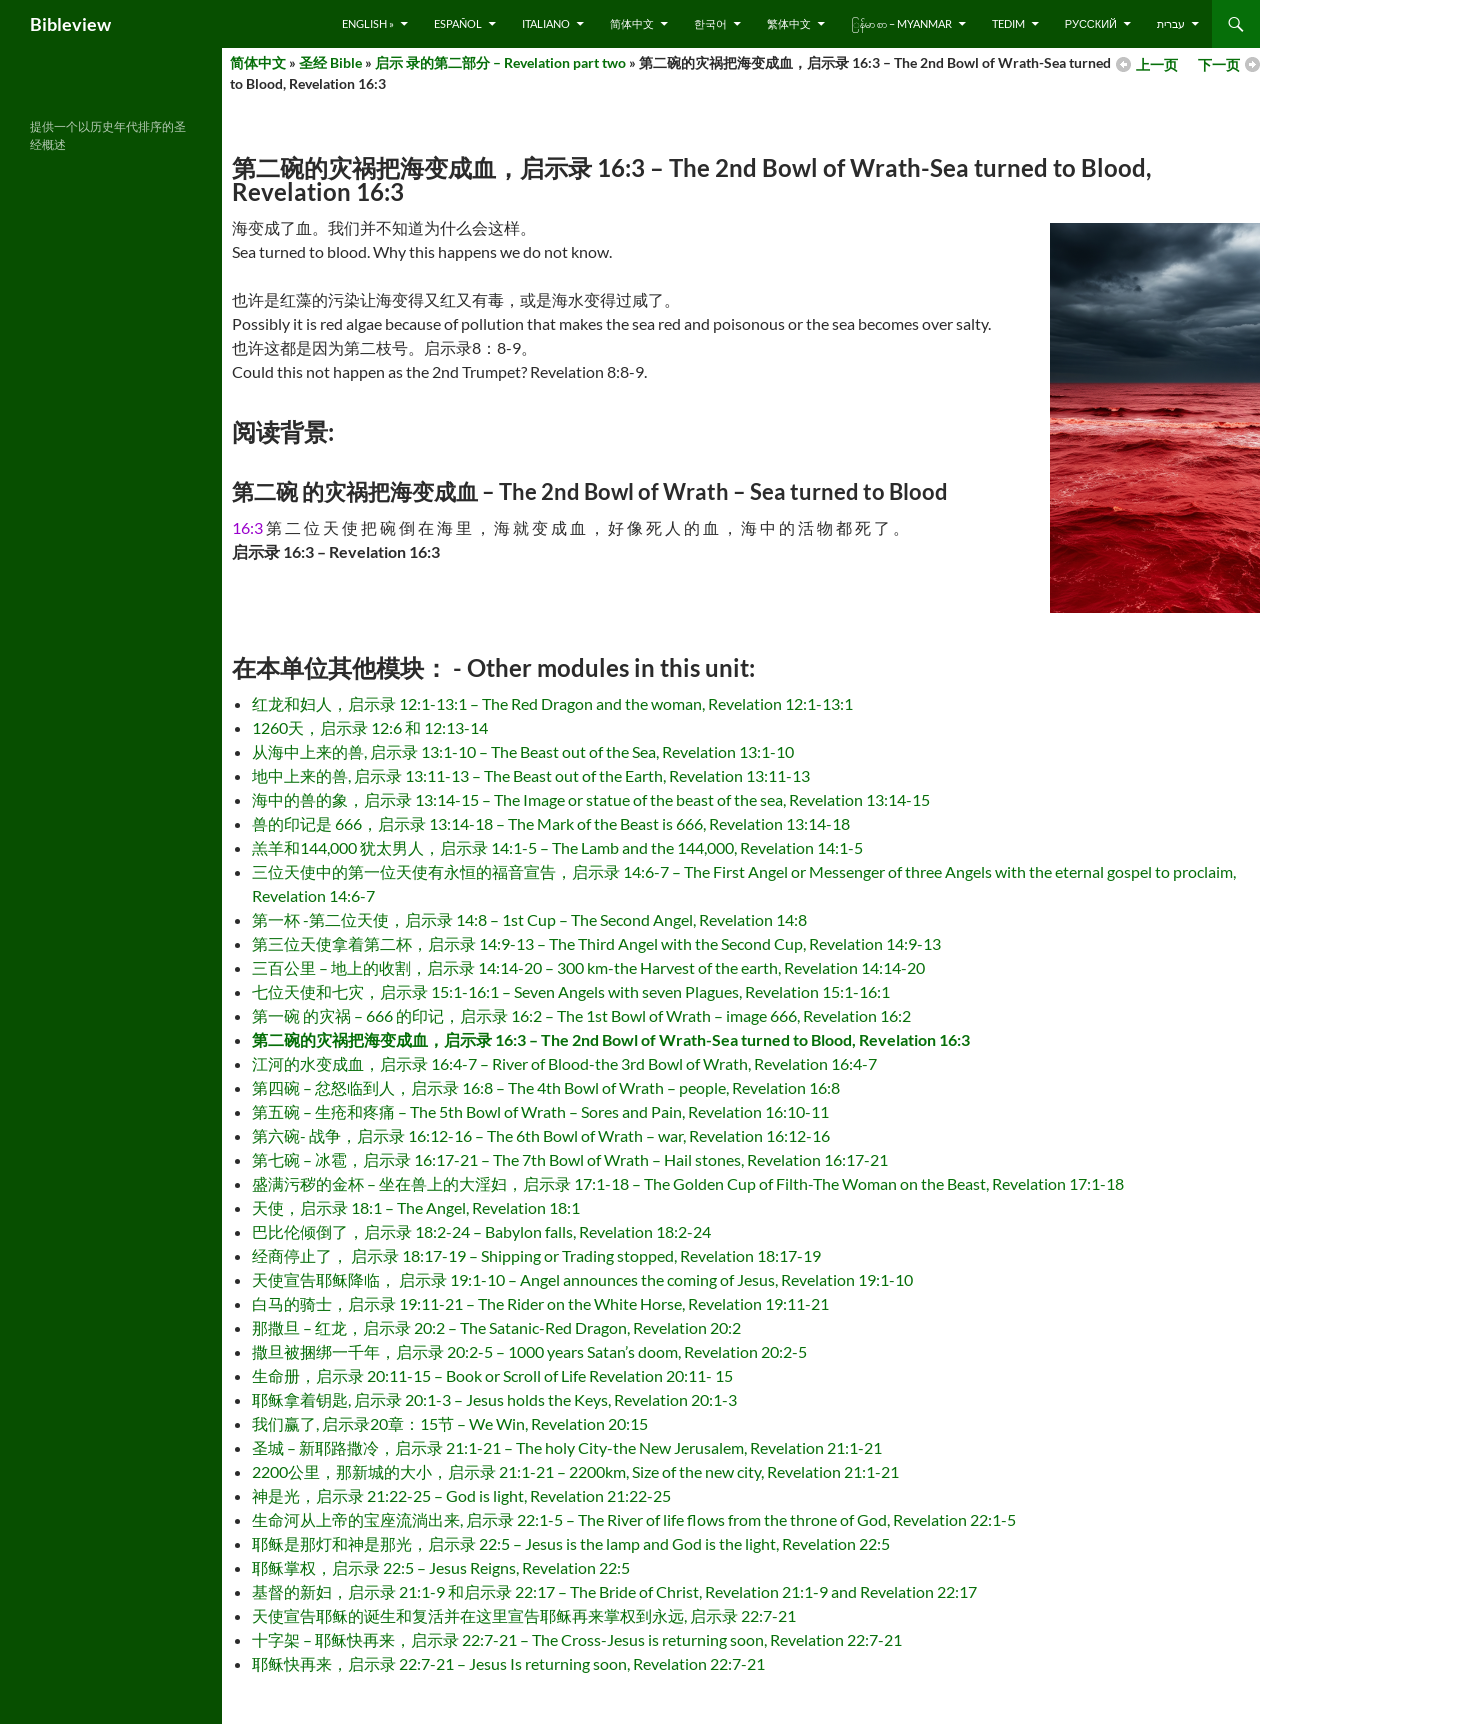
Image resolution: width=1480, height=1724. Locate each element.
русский (1091, 23)
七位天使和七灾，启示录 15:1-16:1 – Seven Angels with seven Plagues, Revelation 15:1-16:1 (571, 991)
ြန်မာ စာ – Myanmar (901, 23)
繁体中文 (789, 23)
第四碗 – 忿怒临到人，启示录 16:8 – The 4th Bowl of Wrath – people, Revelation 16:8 (546, 1087)
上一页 (1157, 64)
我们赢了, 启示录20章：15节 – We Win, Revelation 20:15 (450, 1423)
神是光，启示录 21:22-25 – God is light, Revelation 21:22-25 (461, 1495)
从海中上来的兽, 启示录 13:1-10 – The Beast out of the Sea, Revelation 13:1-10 (523, 751)
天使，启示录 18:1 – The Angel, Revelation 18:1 (416, 1207)
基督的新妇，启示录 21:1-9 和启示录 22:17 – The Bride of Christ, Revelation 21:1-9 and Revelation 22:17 (614, 1591)
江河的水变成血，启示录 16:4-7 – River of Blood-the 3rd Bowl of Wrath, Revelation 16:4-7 (564, 1063)
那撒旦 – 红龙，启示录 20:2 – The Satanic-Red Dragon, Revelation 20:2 (496, 1327)
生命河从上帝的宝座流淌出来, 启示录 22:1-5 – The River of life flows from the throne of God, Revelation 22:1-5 (634, 1519)
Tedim (1008, 23)
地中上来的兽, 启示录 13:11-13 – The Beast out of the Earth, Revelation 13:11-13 (531, 775)
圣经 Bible (330, 62)
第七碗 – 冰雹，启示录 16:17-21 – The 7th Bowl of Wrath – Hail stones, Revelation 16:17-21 (570, 1159)
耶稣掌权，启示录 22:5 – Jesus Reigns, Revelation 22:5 (441, 1567)
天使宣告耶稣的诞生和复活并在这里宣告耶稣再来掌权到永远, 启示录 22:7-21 (524, 1615)
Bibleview (70, 24)
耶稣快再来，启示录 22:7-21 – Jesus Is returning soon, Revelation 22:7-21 (508, 1663)
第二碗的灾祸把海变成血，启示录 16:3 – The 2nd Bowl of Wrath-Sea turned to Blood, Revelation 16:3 (611, 1039)
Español (458, 23)
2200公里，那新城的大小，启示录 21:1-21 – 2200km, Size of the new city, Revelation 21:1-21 (575, 1471)
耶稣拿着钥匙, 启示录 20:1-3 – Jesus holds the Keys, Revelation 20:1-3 (494, 1399)
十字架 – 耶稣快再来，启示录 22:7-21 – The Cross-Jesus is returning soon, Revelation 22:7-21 (577, 1639)
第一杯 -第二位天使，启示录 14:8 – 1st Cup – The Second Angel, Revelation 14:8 (529, 919)
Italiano (546, 23)
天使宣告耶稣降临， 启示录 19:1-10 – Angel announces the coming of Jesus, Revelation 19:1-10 (582, 1279)
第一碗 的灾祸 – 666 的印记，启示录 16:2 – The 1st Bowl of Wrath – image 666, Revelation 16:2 (581, 1015)
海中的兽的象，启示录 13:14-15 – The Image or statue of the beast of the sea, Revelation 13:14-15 (591, 799)
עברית (1171, 23)
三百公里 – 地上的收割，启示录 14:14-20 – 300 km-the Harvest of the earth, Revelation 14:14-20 (588, 967)
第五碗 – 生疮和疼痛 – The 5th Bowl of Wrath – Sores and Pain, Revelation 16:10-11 (540, 1111)
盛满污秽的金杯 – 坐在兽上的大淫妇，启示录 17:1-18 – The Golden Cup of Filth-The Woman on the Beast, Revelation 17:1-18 (688, 1183)
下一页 (1219, 64)
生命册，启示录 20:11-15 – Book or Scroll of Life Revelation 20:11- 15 (492, 1375)
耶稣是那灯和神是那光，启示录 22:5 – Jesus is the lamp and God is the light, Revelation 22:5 (571, 1543)
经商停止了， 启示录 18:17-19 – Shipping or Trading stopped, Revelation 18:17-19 (536, 1255)
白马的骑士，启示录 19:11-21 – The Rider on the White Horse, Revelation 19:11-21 (540, 1303)
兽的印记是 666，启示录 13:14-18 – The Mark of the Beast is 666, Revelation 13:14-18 (551, 823)
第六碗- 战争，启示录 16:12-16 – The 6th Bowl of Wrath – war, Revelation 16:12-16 (541, 1135)
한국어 (710, 23)
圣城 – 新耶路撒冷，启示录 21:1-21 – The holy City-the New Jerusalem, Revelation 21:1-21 (567, 1447)
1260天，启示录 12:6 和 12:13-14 (370, 727)
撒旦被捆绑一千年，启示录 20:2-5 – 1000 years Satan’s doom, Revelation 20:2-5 (529, 1351)
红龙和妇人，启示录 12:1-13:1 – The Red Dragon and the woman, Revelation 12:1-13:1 (552, 703)
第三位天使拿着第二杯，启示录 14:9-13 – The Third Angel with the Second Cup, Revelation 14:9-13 (596, 943)
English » (368, 23)
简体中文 (632, 23)
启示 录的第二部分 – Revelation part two (500, 62)
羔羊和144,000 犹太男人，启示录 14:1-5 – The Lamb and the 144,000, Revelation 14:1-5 (557, 847)
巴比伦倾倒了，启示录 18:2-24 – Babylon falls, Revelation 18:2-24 (481, 1231)
